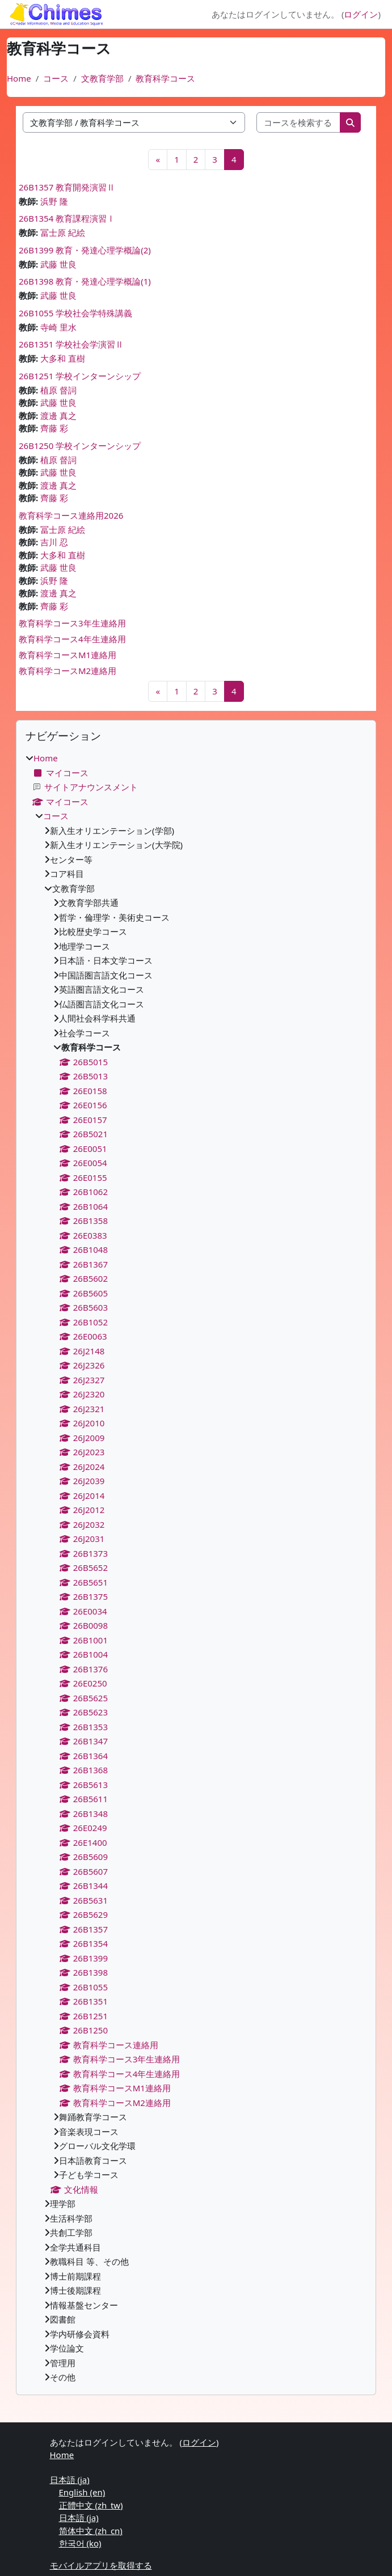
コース (56, 78)
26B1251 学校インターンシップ (80, 376)
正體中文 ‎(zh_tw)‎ (91, 2505)
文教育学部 (102, 78)
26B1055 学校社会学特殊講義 (75, 313)
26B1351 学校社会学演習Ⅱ (71, 344)
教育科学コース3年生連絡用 (72, 623)
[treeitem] (196, 1568)
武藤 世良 (58, 264)
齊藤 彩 (54, 428)
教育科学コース (165, 78)
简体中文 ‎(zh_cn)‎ (91, 2530)
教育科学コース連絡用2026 (71, 515)
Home (19, 78)
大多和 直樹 (62, 358)
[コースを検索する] (298, 122)
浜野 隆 (54, 201)
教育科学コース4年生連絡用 (72, 639)
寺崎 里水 (58, 327)
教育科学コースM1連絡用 (67, 654)
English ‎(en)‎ (82, 2492)
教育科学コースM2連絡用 (67, 670)
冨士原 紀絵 (62, 232)
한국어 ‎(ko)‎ (80, 2543)
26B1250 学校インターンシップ (80, 445)
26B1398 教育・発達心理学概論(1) (85, 281)
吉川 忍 (54, 542)
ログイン (361, 14)
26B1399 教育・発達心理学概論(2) (85, 250)
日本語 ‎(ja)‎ (70, 2479)
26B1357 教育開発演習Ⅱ (67, 187)
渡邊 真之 (58, 415)
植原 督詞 (58, 390)
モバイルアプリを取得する (101, 2565)
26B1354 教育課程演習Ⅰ (67, 218)
